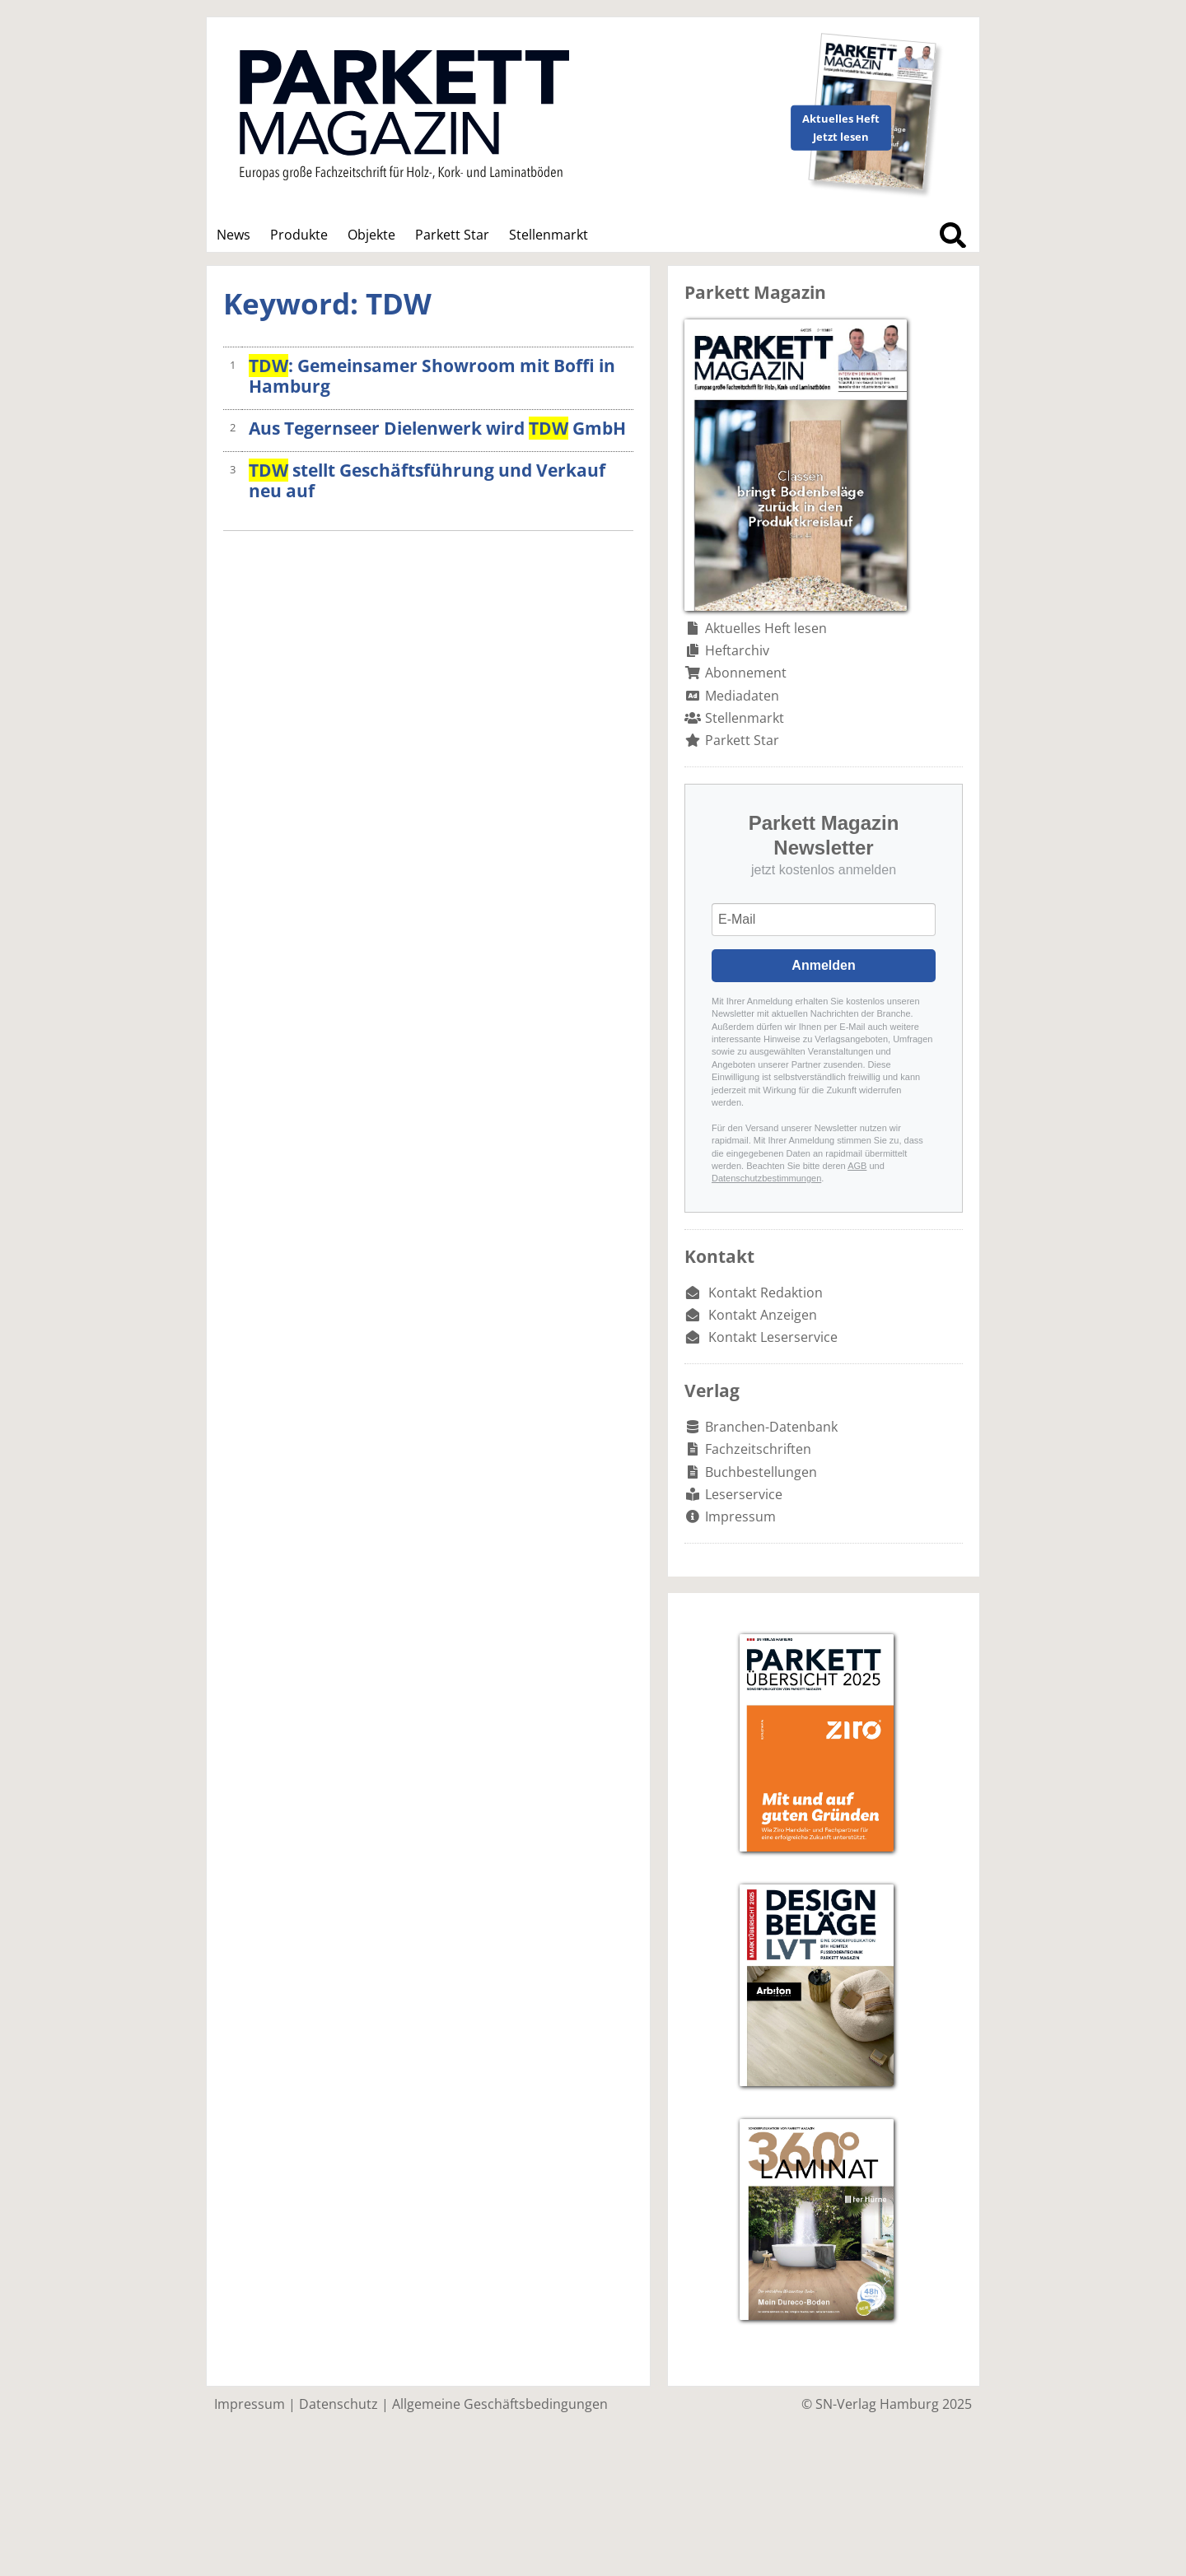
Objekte (371, 235)
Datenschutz (338, 2404)
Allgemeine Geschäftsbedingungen (500, 2404)
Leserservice (743, 1494)
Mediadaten (742, 696)
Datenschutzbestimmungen (766, 1178)
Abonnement (746, 673)
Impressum (740, 1516)
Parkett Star (452, 235)
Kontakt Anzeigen (762, 1315)
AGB (856, 1166)
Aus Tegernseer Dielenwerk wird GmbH (437, 428)
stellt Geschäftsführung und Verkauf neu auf (427, 480)
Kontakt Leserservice (773, 1337)
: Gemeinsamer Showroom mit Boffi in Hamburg (432, 376)
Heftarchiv (737, 650)
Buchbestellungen (761, 1472)
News (233, 235)
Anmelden (823, 965)
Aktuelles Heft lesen (766, 628)
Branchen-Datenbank (771, 1427)
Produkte (299, 235)
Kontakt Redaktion (765, 1292)
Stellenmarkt (548, 235)
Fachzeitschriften (758, 1449)
